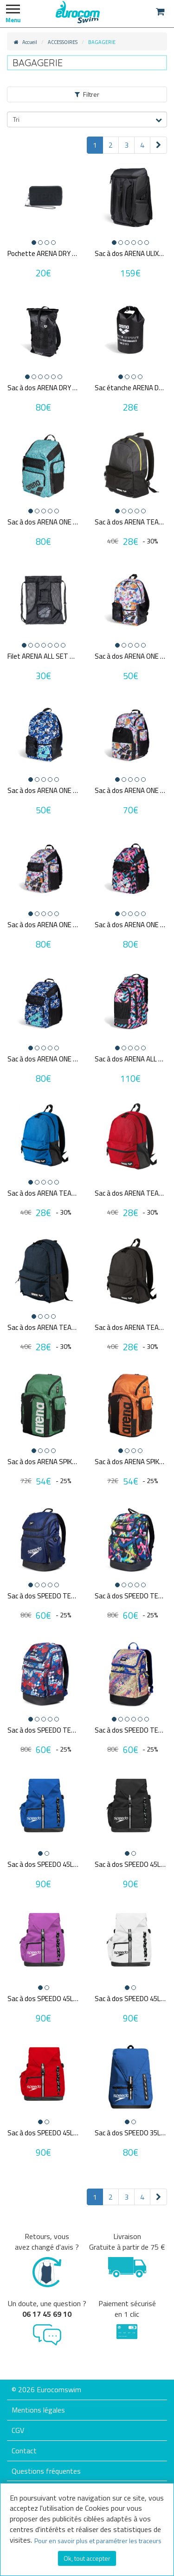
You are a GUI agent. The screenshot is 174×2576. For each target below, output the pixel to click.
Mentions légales (38, 2409)
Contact (24, 2450)
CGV (18, 2430)
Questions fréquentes (46, 2470)
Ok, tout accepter (87, 2558)
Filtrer (87, 94)
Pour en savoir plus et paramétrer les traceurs (97, 2540)
